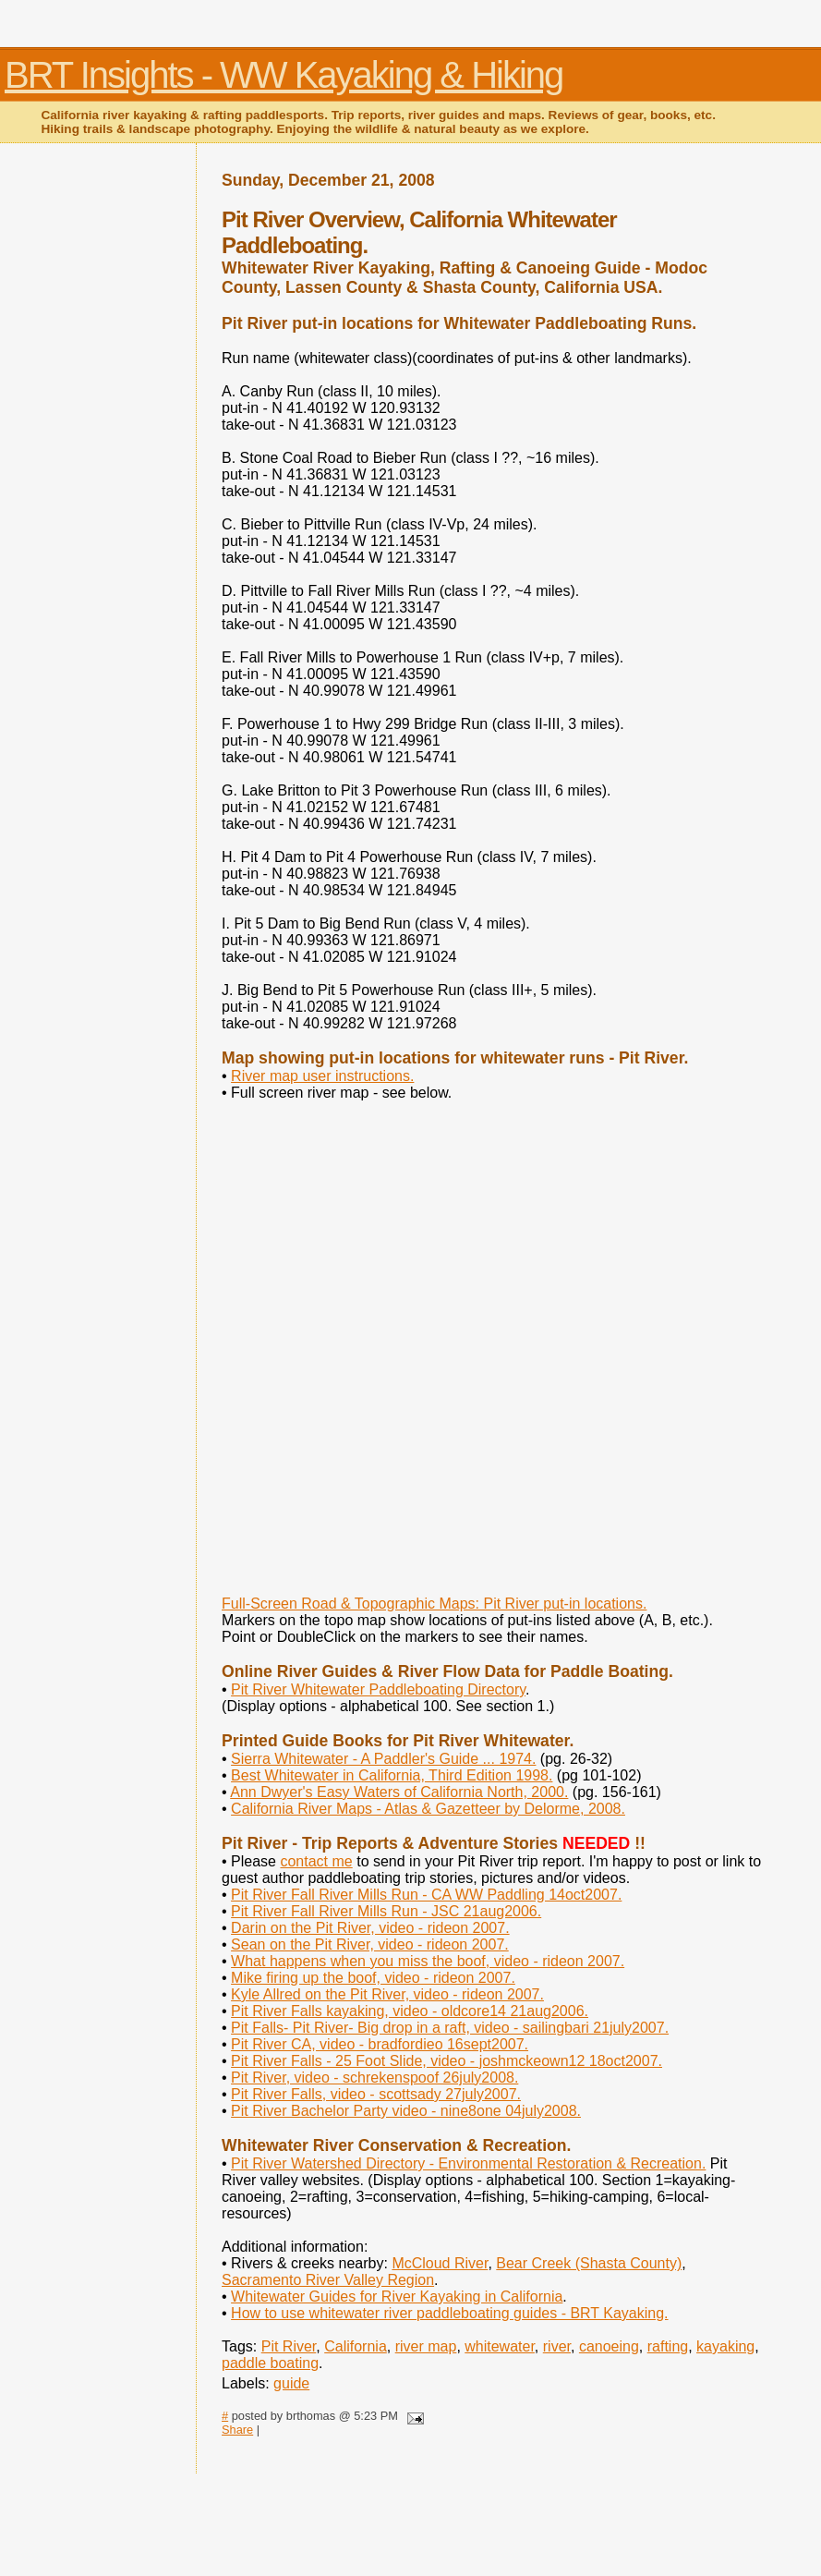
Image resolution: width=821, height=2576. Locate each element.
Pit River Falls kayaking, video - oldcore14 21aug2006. (409, 2011)
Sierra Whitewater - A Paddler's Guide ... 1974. (383, 1759)
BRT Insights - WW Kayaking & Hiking (283, 75)
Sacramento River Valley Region (328, 2280)
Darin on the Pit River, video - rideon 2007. (370, 1928)
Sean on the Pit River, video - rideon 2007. (370, 1944)
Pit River (289, 2346)
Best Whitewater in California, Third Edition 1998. (391, 1775)
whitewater (500, 2346)
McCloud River (440, 2263)
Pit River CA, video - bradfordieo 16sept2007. (379, 2044)
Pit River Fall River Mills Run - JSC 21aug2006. (386, 1911)
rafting (667, 2346)
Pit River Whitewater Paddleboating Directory (378, 1689)
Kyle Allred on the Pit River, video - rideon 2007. (387, 1994)
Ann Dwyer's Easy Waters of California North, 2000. (399, 1792)
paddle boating (270, 2363)
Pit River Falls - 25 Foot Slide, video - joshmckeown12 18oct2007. (446, 2061)
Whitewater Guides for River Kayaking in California (396, 2296)
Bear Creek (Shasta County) (589, 2263)
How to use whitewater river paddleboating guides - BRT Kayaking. (449, 2313)
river (557, 2346)
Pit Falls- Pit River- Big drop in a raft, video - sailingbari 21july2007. (450, 2027)
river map (426, 2346)
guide (291, 2383)
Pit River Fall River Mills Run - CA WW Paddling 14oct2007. (426, 1894)
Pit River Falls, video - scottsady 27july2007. (376, 2094)
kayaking (725, 2346)
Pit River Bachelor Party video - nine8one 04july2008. (406, 2111)
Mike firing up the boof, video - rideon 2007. (373, 1978)
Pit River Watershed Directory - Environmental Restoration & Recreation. (468, 2163)
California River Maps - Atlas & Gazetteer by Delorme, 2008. (428, 1809)
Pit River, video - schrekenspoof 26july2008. (374, 2077)
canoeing (609, 2346)
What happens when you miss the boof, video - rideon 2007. (427, 1961)
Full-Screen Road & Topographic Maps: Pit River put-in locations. (434, 1603)
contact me (316, 1861)
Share (237, 2429)
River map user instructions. (322, 1076)
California (355, 2346)
